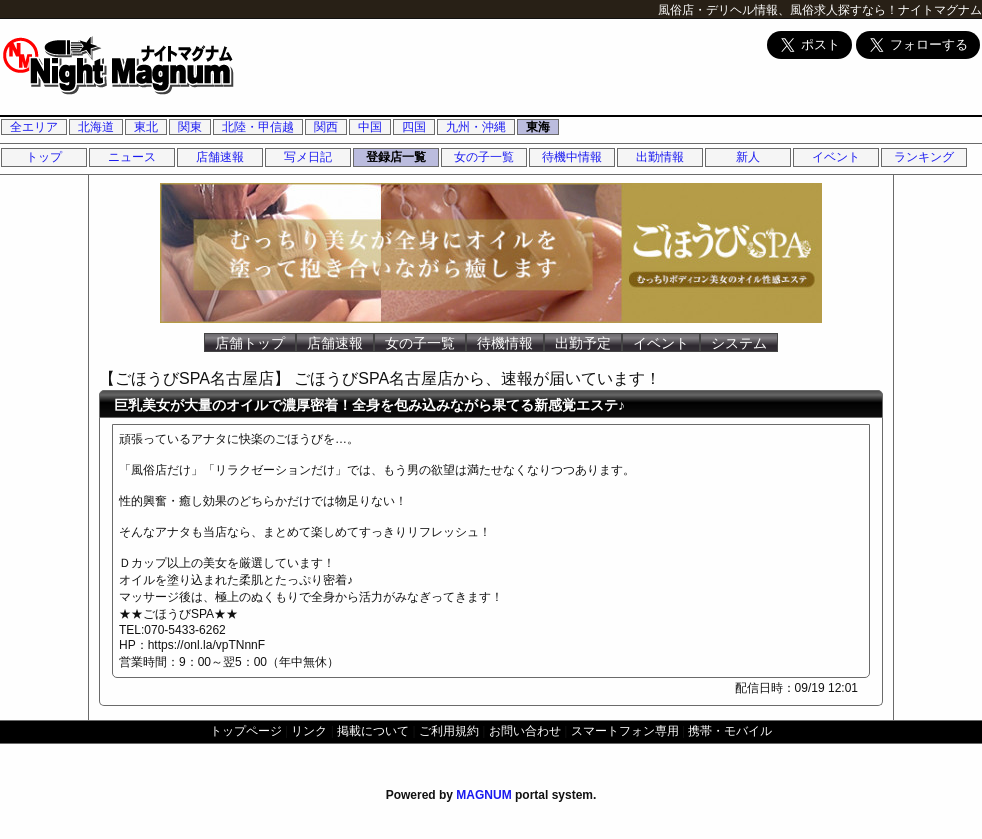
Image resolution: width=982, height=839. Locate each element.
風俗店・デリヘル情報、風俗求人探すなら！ (778, 10)
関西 (326, 127)
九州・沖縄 (476, 127)
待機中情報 (572, 157)
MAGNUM (483, 795)
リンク (309, 731)
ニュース (132, 157)
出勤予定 (583, 343)
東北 (146, 127)
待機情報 (505, 343)
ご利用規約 (449, 731)
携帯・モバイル (730, 731)
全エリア (34, 127)
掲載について (373, 731)
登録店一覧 (396, 157)
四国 (414, 127)
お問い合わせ (525, 731)
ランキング (924, 157)
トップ (44, 157)
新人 (748, 157)
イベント (836, 157)
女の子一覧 (484, 157)
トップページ (246, 731)
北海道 (96, 127)
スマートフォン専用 (625, 731)
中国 (370, 127)
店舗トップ (250, 343)
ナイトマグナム (940, 10)
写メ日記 (308, 157)
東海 (538, 127)
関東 (190, 127)
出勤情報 (660, 157)
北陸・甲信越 (258, 127)
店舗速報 (220, 157)
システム (739, 343)
